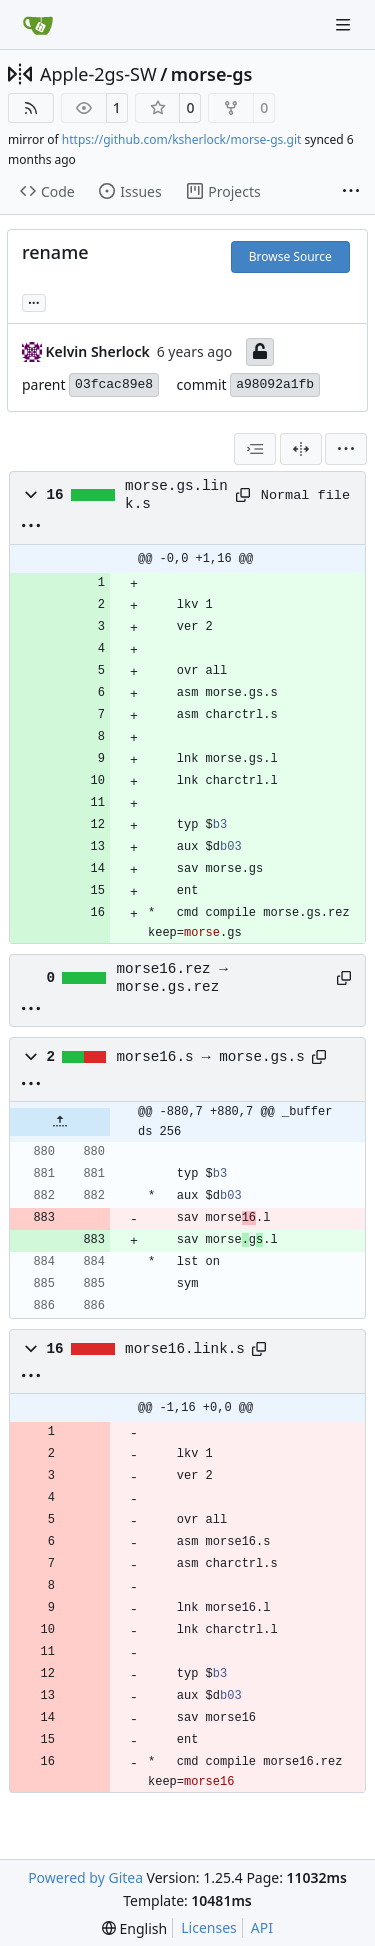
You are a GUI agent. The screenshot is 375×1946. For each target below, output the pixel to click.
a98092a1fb (275, 384)
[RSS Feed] (31, 108)
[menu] (346, 449)
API (262, 1927)
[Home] (38, 25)
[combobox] (255, 449)
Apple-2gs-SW (98, 74)
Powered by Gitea (85, 1877)
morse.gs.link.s (176, 495)
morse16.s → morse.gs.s (211, 1057)
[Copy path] (241, 495)
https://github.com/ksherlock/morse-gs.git (182, 139)
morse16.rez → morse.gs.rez (172, 978)
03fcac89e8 (114, 384)
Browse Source (290, 256)
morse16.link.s (185, 1349)
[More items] (351, 192)
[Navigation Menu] (345, 24)
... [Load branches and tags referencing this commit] (34, 301)
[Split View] (301, 449)
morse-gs (212, 74)
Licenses (209, 1927)
